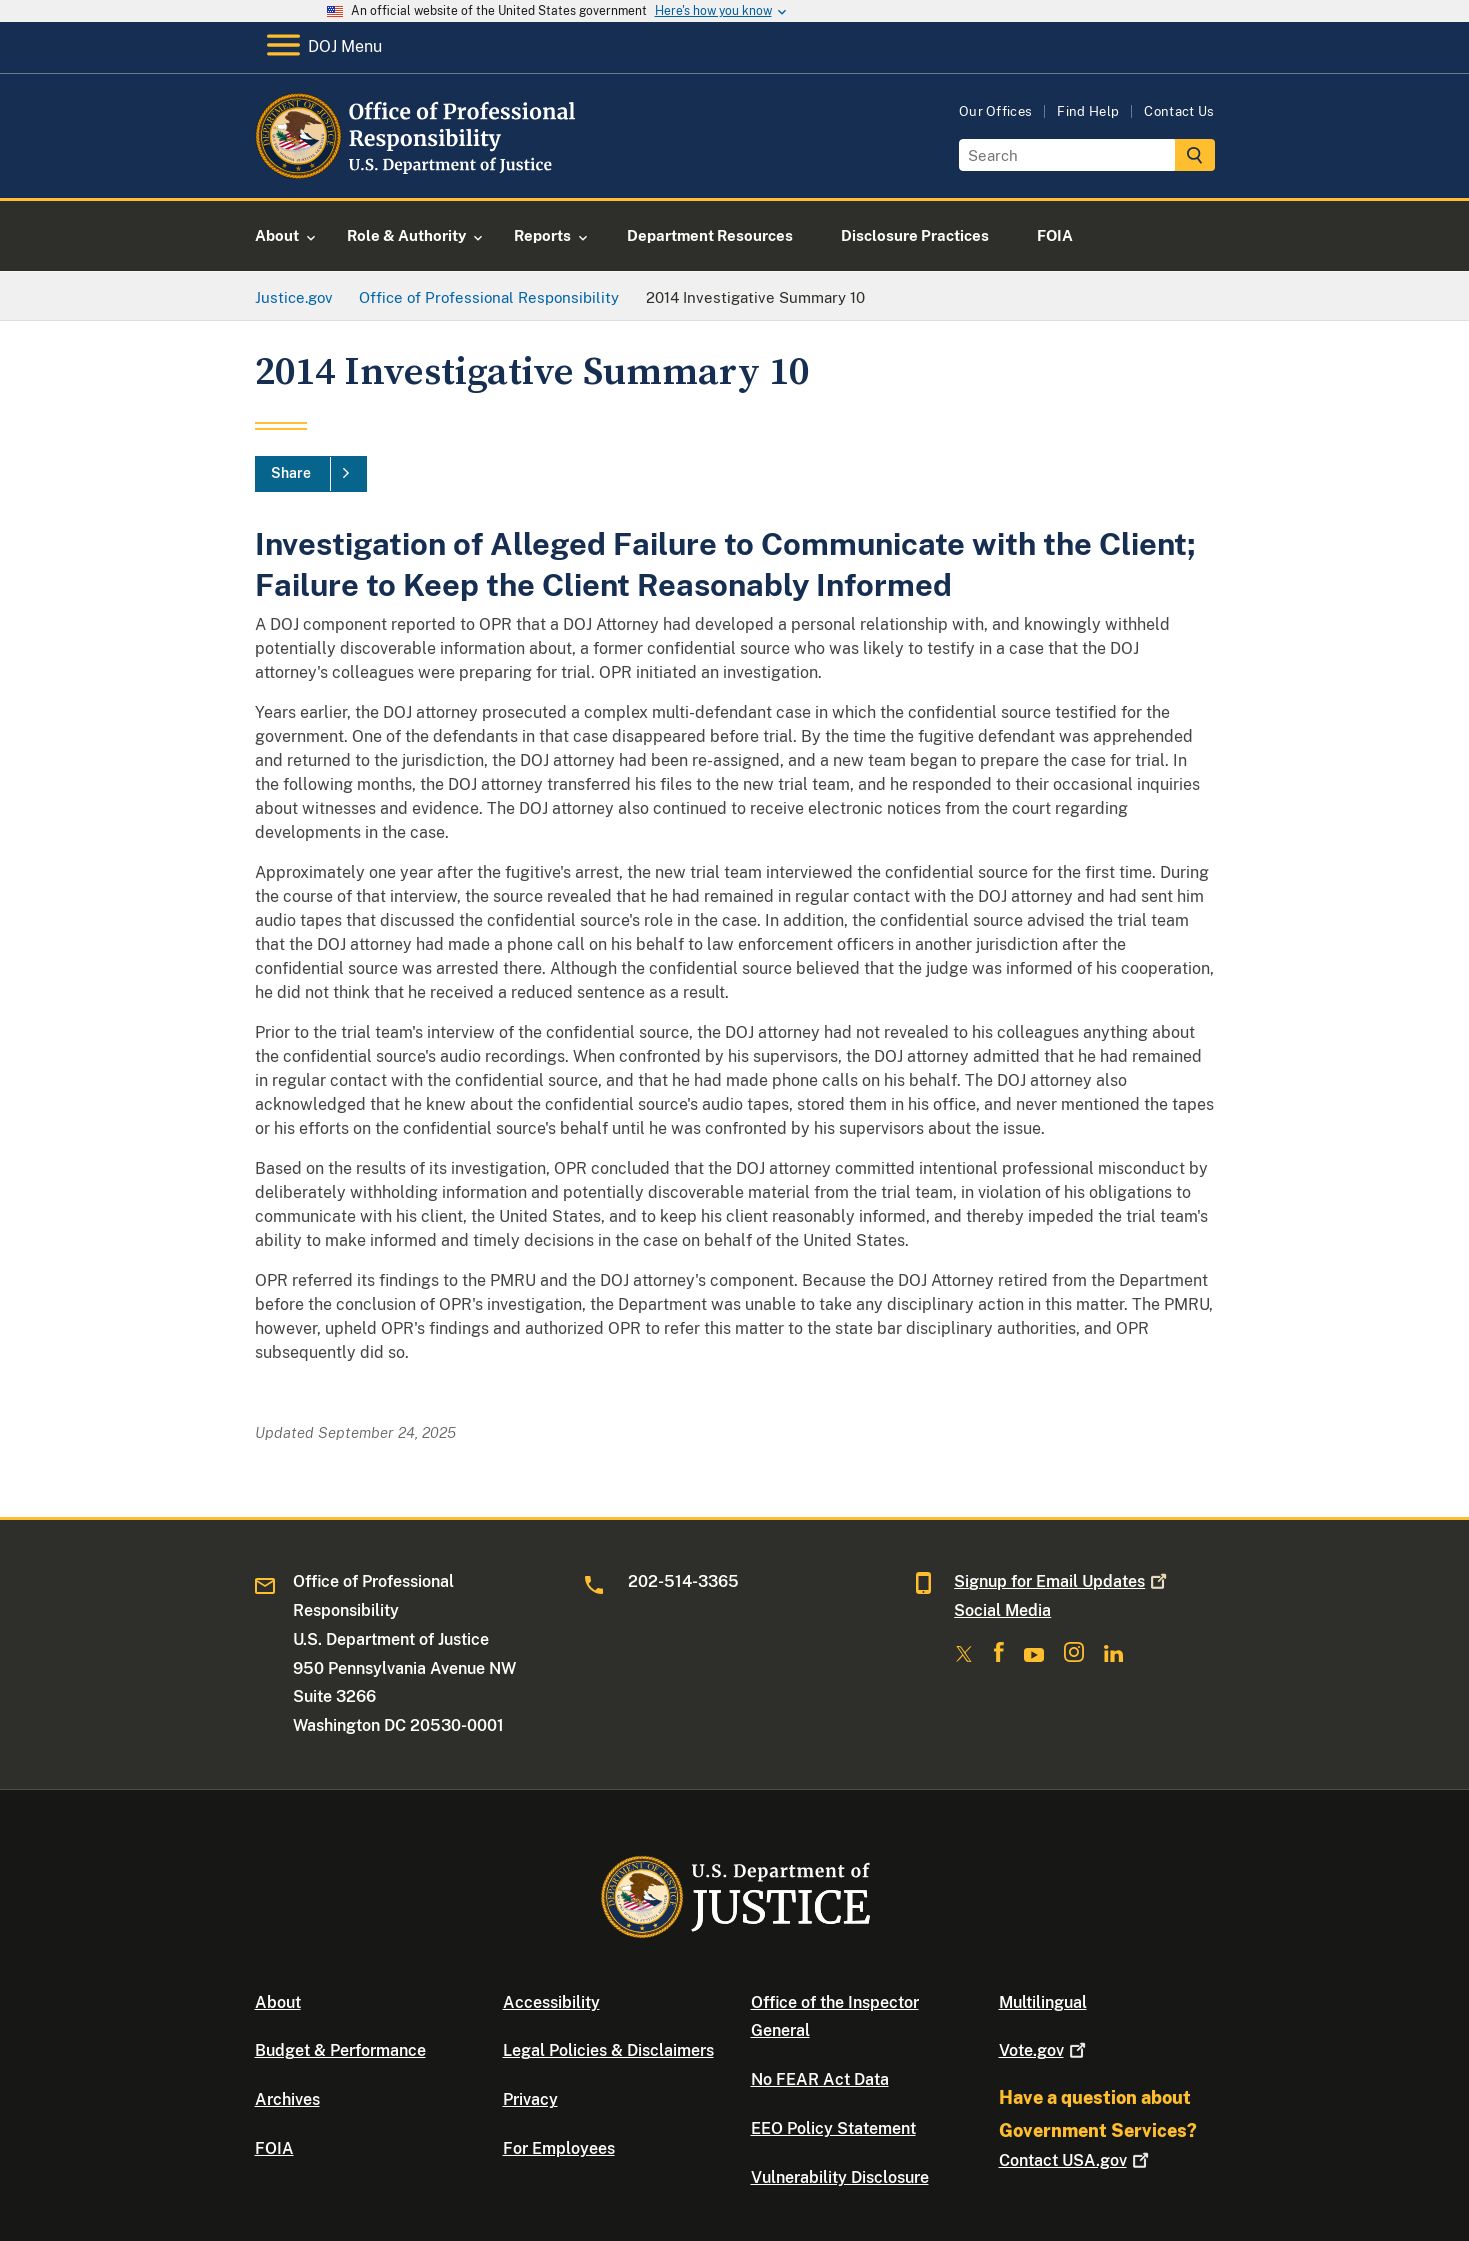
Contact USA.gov (1076, 2160)
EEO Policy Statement (833, 2128)
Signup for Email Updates (1062, 1581)
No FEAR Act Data (820, 2079)
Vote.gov (1044, 2050)
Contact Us (1179, 111)
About (278, 2002)
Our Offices (996, 111)
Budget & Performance (340, 2050)
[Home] (417, 174)
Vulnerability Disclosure (840, 2177)
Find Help (1088, 111)
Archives (287, 2099)
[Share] (311, 474)
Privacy (530, 2099)
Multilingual (1043, 2002)
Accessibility (551, 2002)
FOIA (274, 2148)
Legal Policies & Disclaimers (608, 2050)
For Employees (559, 2148)
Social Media (1002, 1610)
